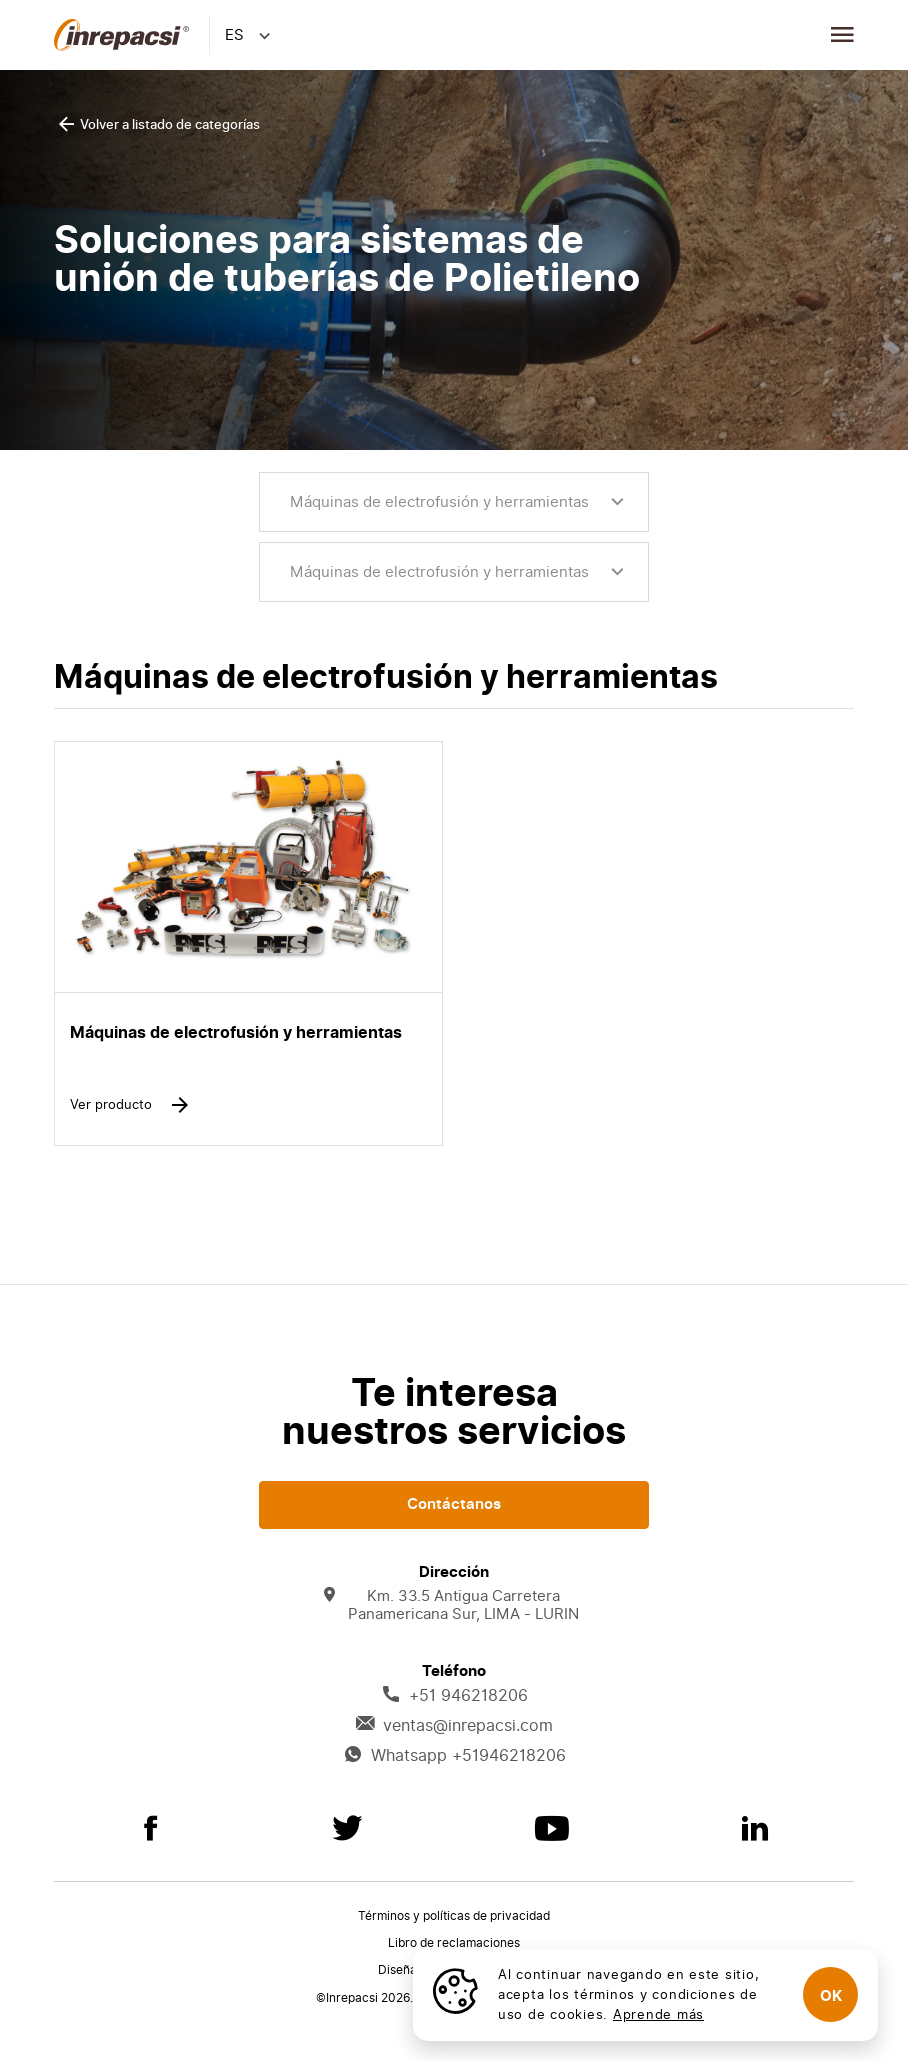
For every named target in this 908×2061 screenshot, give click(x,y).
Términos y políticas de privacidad (454, 1916)
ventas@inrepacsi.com (454, 1726)
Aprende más (658, 2014)
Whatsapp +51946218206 (454, 1756)
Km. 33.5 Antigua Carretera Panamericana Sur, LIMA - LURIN (451, 1606)
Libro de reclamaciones (454, 1943)
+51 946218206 (454, 1696)
